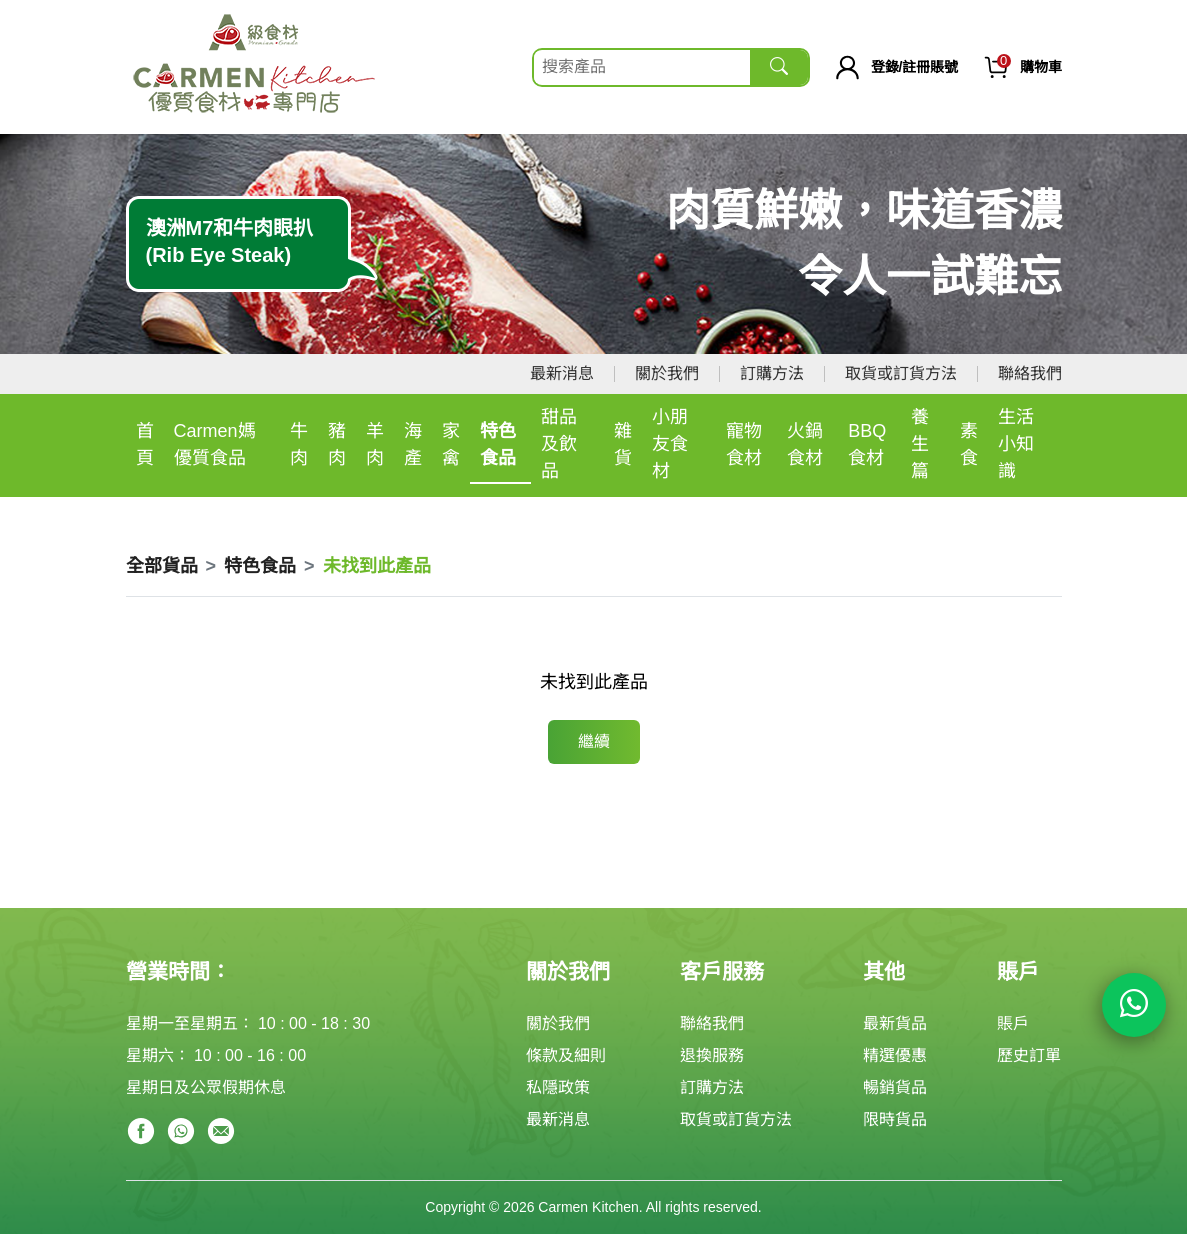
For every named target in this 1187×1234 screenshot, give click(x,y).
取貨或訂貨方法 (901, 373)
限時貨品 (895, 1119)
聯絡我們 (1030, 373)
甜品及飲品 (559, 444)
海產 (413, 444)
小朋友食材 (670, 444)
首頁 (145, 444)
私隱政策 (558, 1087)
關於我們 (667, 373)
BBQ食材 (867, 444)
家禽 (451, 444)
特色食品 (498, 444)
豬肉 (337, 444)
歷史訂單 (1029, 1055)
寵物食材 (744, 444)
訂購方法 (772, 373)
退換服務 (712, 1055)
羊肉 (375, 444)
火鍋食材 (805, 444)
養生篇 (920, 444)
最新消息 (562, 373)
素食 (969, 444)
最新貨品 (895, 1023)
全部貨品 (162, 566)
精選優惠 (895, 1055)
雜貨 (623, 444)
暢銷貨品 (895, 1087)
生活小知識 (1016, 444)
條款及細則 (566, 1055)
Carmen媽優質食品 (215, 444)
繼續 (594, 741)
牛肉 (299, 444)
